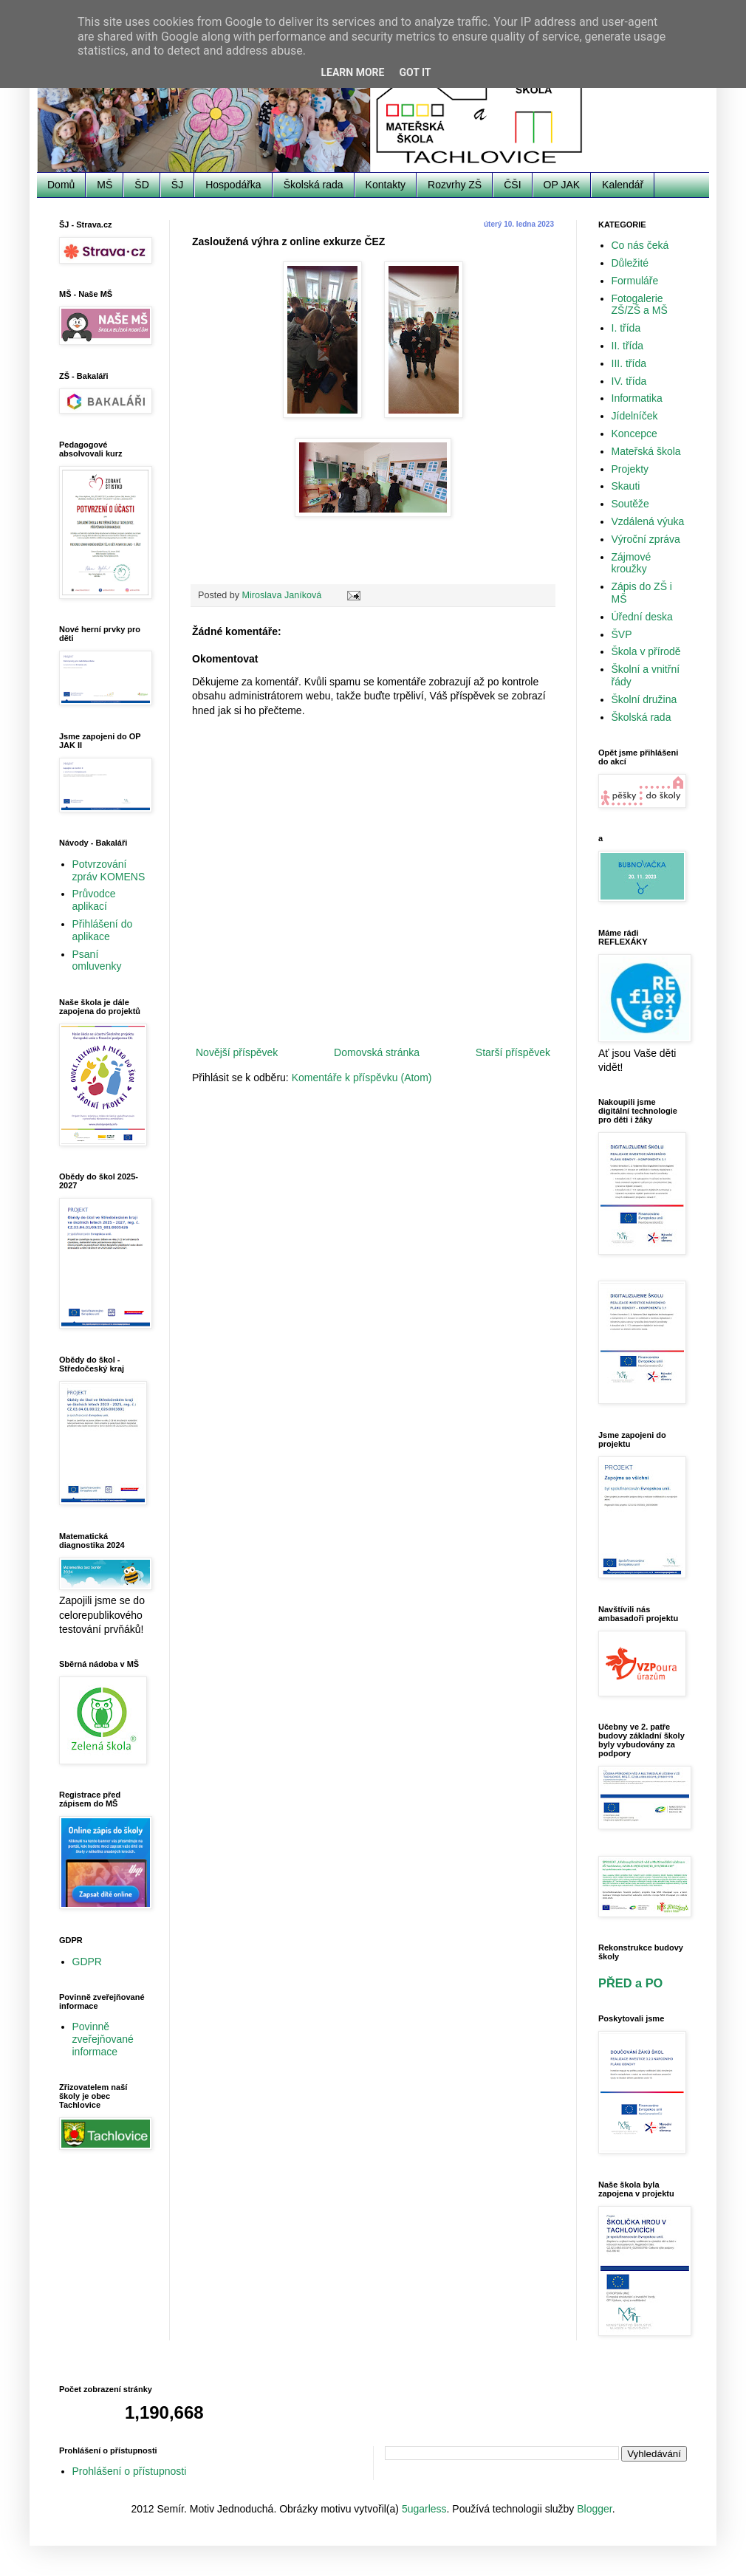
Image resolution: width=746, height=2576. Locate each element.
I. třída (626, 328)
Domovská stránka (377, 1052)
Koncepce (634, 433)
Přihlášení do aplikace (102, 930)
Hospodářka (233, 185)
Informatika (637, 398)
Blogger (594, 2509)
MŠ (104, 185)
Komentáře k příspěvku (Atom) (362, 1077)
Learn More (352, 72)
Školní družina (644, 699)
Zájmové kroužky (631, 563)
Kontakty (385, 185)
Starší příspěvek (513, 1052)
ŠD (141, 185)
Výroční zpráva (646, 539)
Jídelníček (635, 416)
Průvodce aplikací (94, 900)
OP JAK (562, 185)
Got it (415, 72)
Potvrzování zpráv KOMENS (109, 870)
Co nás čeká (640, 245)
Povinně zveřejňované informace (103, 2039)
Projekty (630, 469)
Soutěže (630, 504)
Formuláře (635, 281)
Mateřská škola (646, 451)
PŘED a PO (630, 1983)
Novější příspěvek (237, 1052)
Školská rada (313, 185)
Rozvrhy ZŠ (455, 185)
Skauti (626, 486)
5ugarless (424, 2509)
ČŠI (512, 185)
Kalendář (622, 185)
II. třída (628, 346)
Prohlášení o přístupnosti (129, 2471)
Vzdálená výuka (648, 521)
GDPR (87, 1961)
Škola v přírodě (646, 651)
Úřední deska (642, 617)
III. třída (629, 363)
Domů (61, 185)
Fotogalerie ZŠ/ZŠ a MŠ (640, 304)
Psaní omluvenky (97, 960)
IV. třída (629, 381)
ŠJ (177, 185)
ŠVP (622, 634)
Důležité (630, 263)
